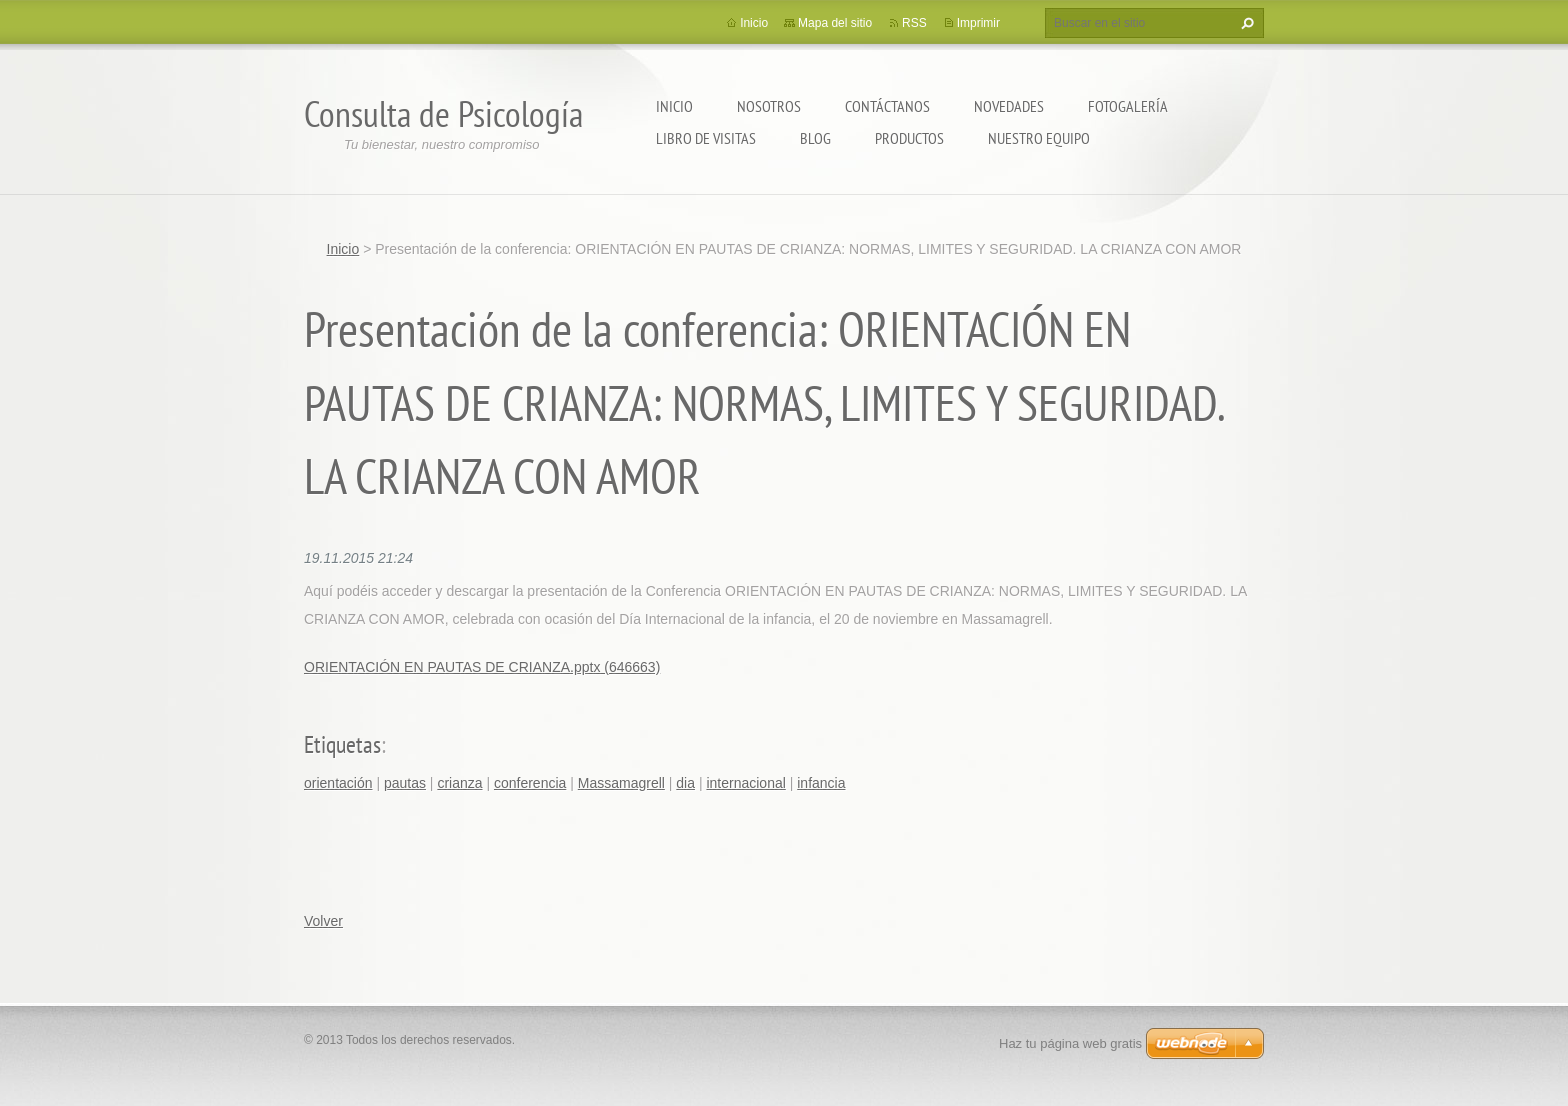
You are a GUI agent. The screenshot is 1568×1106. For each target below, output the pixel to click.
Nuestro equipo (1039, 138)
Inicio (674, 106)
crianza (459, 783)
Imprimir (978, 23)
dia (685, 783)
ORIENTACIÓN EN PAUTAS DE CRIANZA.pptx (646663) (482, 667)
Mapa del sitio (835, 23)
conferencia (530, 783)
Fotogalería (1128, 106)
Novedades (1009, 106)
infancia (821, 783)
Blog (815, 138)
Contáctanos (887, 106)
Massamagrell (621, 783)
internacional (745, 783)
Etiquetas (342, 744)
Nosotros (769, 106)
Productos (909, 138)
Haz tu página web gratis (1070, 1043)
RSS (914, 23)
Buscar (1245, 23)
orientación (338, 783)
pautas (405, 783)
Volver (323, 921)
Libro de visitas (706, 138)
